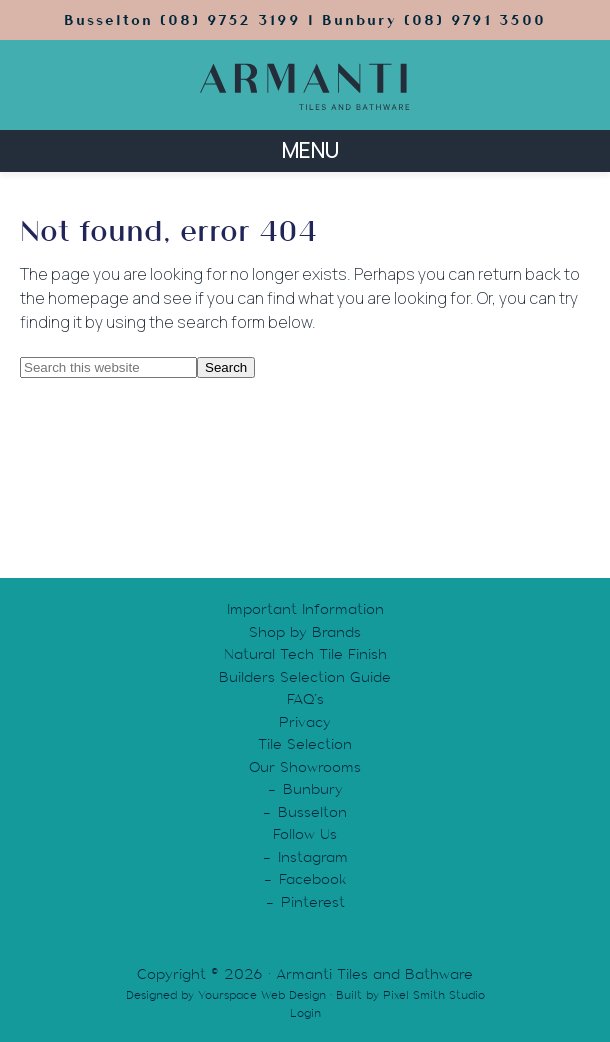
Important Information (305, 609)
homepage (88, 298)
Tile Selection (305, 744)
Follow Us (305, 834)
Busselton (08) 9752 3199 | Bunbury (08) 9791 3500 (305, 20)
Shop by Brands (305, 632)
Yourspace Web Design (262, 995)
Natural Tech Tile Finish (305, 654)
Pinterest (313, 902)
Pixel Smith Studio (434, 995)
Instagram (313, 857)
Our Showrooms (305, 767)
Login (305, 1013)
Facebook (313, 879)
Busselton (312, 812)
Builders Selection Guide (305, 677)
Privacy (305, 722)
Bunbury (313, 789)
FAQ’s (305, 699)
